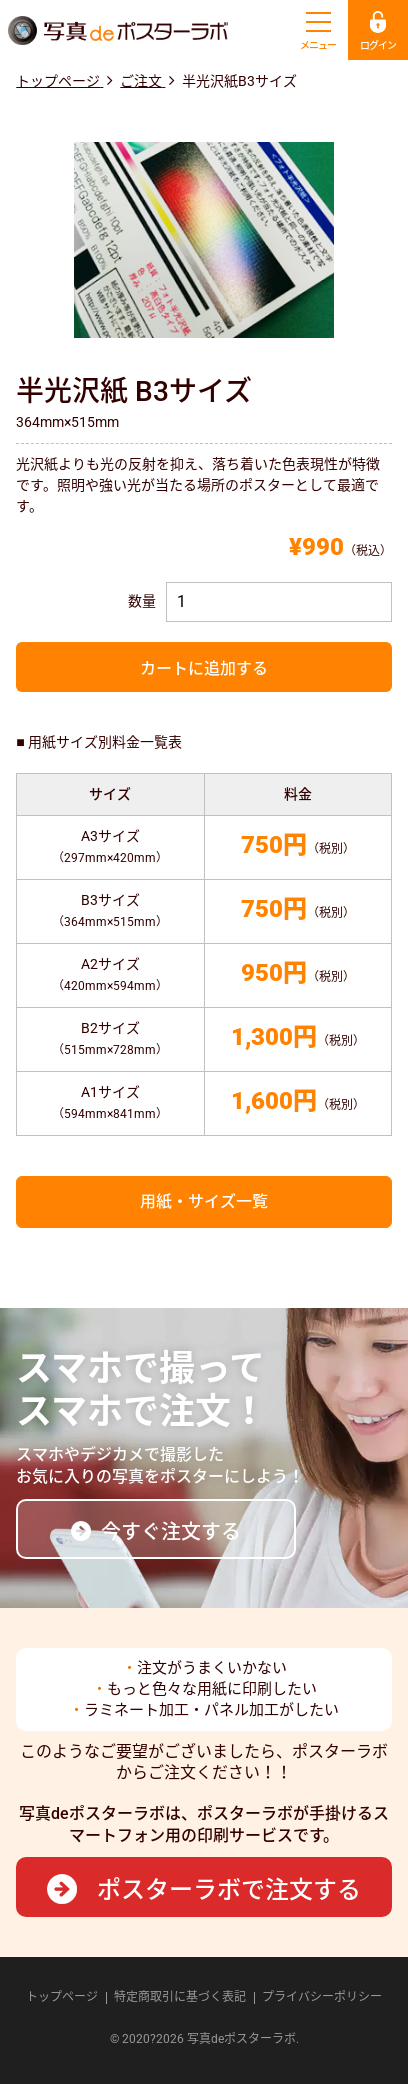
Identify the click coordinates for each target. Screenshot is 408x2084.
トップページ (62, 1997)
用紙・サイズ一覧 (204, 1201)
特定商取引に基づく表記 (180, 1997)
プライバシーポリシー (322, 1997)
